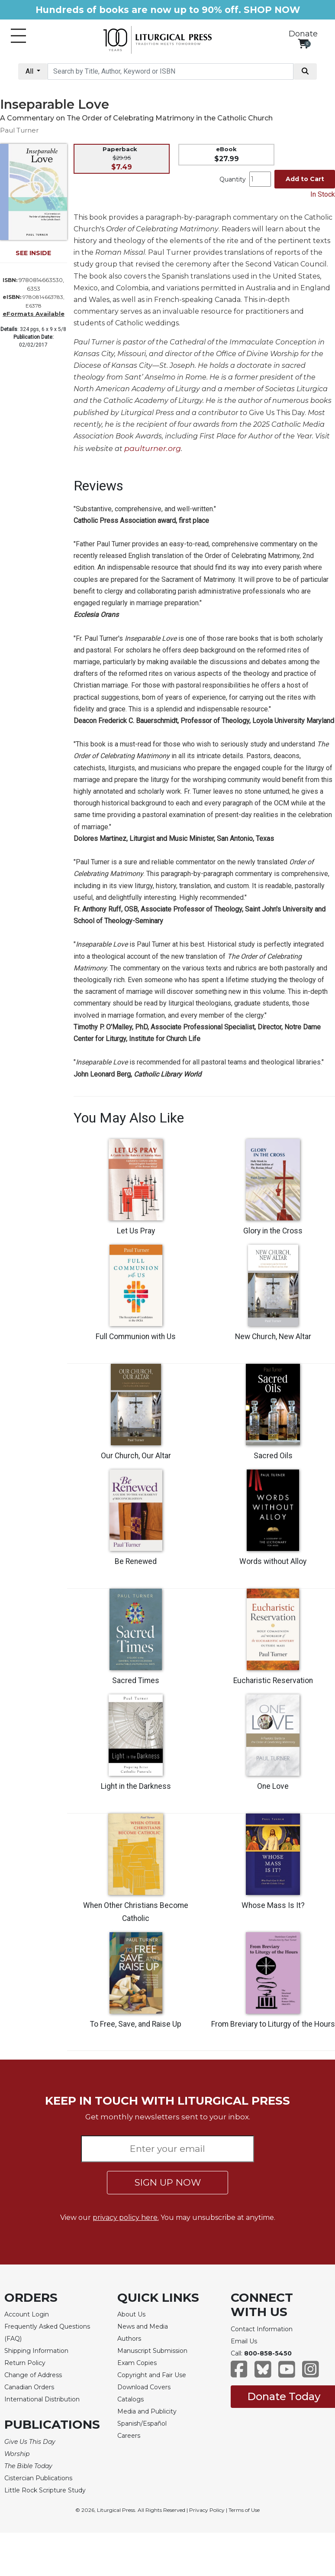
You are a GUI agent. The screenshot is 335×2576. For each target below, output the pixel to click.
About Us (131, 2314)
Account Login (26, 2314)
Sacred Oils (273, 1455)
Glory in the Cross (273, 1230)
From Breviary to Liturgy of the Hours (273, 2024)
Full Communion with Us (136, 1336)
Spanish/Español (142, 2423)
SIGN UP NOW (168, 2182)
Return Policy (24, 2363)
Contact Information (262, 2329)
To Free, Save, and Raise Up (135, 2024)
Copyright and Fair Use (151, 2375)
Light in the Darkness (136, 1786)
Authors (129, 2338)
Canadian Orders (29, 2387)
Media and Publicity (147, 2411)
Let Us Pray (136, 1230)
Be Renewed (136, 1561)
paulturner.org (152, 448)
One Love (273, 1786)
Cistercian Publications (38, 2478)
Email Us (244, 2341)
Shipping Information (36, 2351)
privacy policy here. (126, 2217)
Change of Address (33, 2375)
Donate (303, 34)
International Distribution (42, 2399)
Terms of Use (244, 2510)
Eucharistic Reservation (273, 1680)
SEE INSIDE (33, 253)
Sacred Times (135, 1680)
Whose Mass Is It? (273, 1905)
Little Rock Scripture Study (45, 2490)
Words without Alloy (272, 1561)
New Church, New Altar (273, 1336)
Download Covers (144, 2387)
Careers (128, 2436)
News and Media (142, 2326)
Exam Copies (137, 2363)
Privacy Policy (207, 2510)
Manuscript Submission (152, 2351)
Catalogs (130, 2399)
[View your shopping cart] (303, 43)
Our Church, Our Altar (136, 1455)
